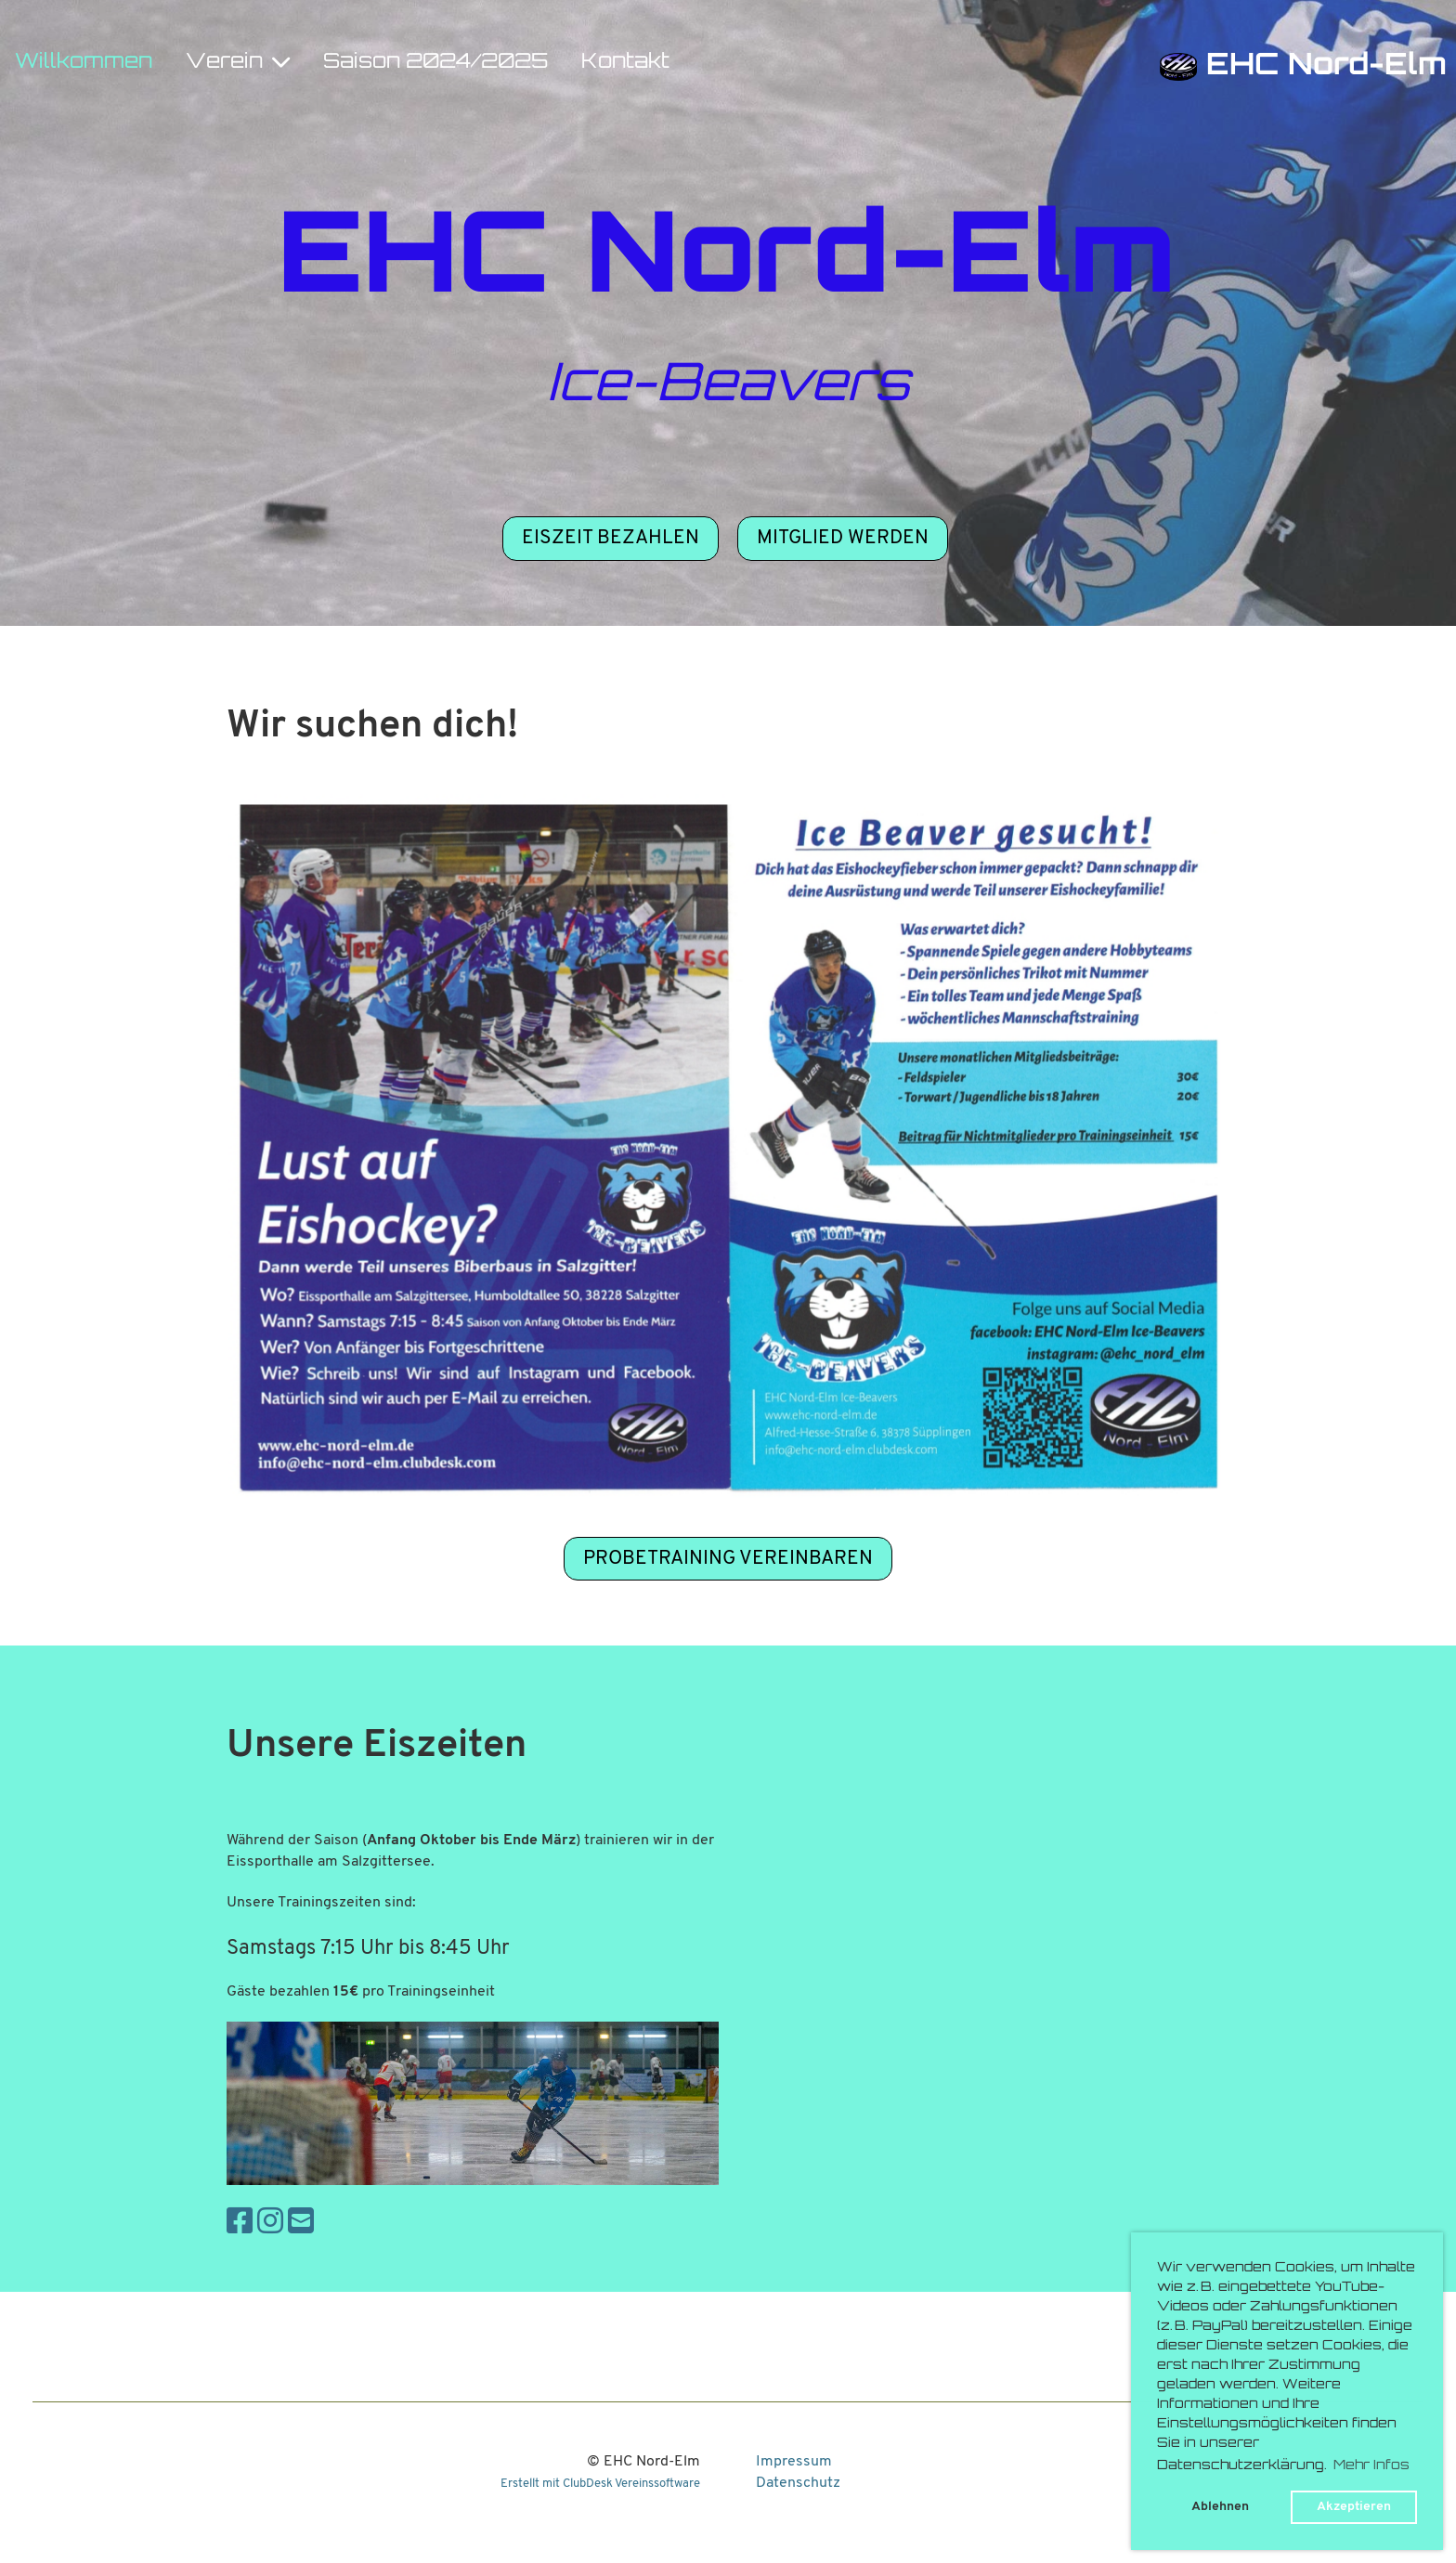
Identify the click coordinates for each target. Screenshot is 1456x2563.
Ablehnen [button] (1220, 2507)
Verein (238, 62)
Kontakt (625, 62)
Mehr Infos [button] (1371, 2466)
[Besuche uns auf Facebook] (240, 2224)
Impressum (794, 2461)
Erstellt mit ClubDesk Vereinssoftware (600, 2484)
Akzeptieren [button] (1354, 2507)
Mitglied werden (843, 538)
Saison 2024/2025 (435, 62)
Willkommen (83, 62)
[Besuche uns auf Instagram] (270, 2224)
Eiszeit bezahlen (610, 538)
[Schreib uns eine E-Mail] (301, 2224)
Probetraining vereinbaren (728, 1558)
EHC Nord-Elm (1326, 67)
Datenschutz (798, 2483)
